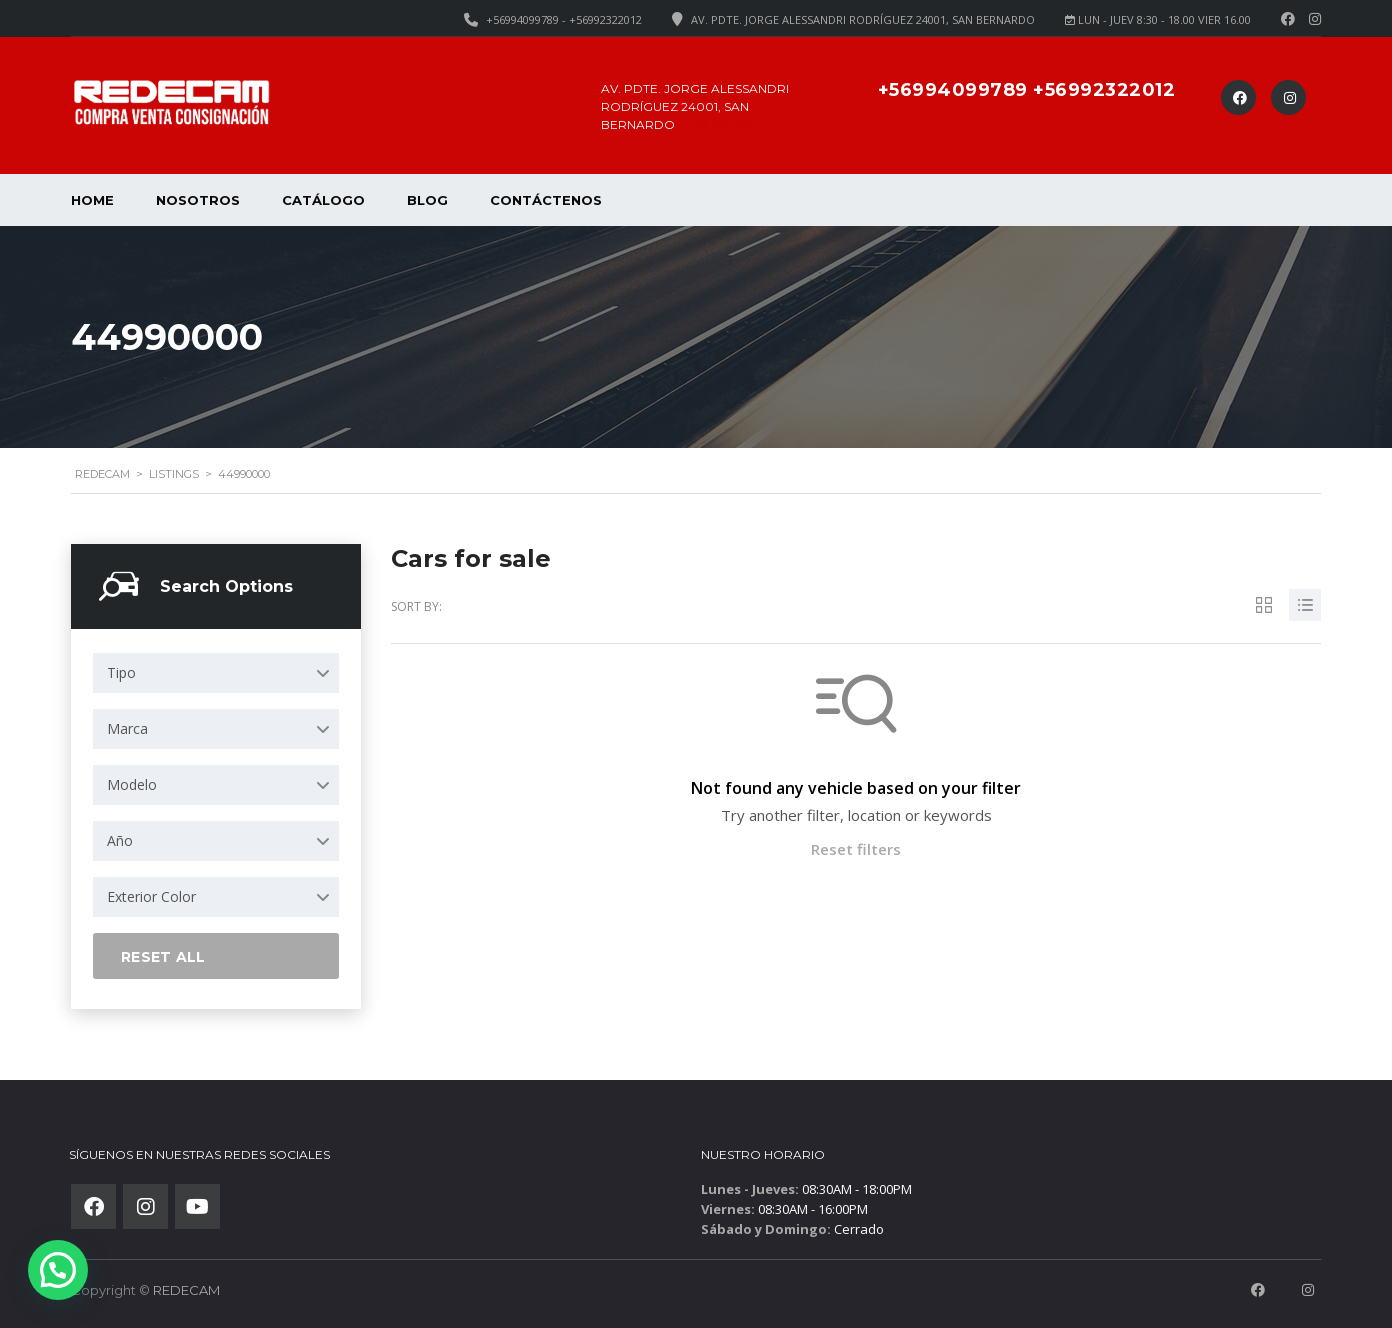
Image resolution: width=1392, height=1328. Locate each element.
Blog (427, 200)
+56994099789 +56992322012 (1027, 90)
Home (92, 200)
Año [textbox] (120, 840)
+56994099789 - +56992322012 (564, 19)
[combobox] (216, 673)
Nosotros (198, 200)
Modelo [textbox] (132, 784)
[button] (58, 1270)
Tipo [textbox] (121, 672)
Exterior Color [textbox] (151, 896)
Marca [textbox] (127, 728)
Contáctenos (546, 200)
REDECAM (186, 1290)
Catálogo (323, 200)
